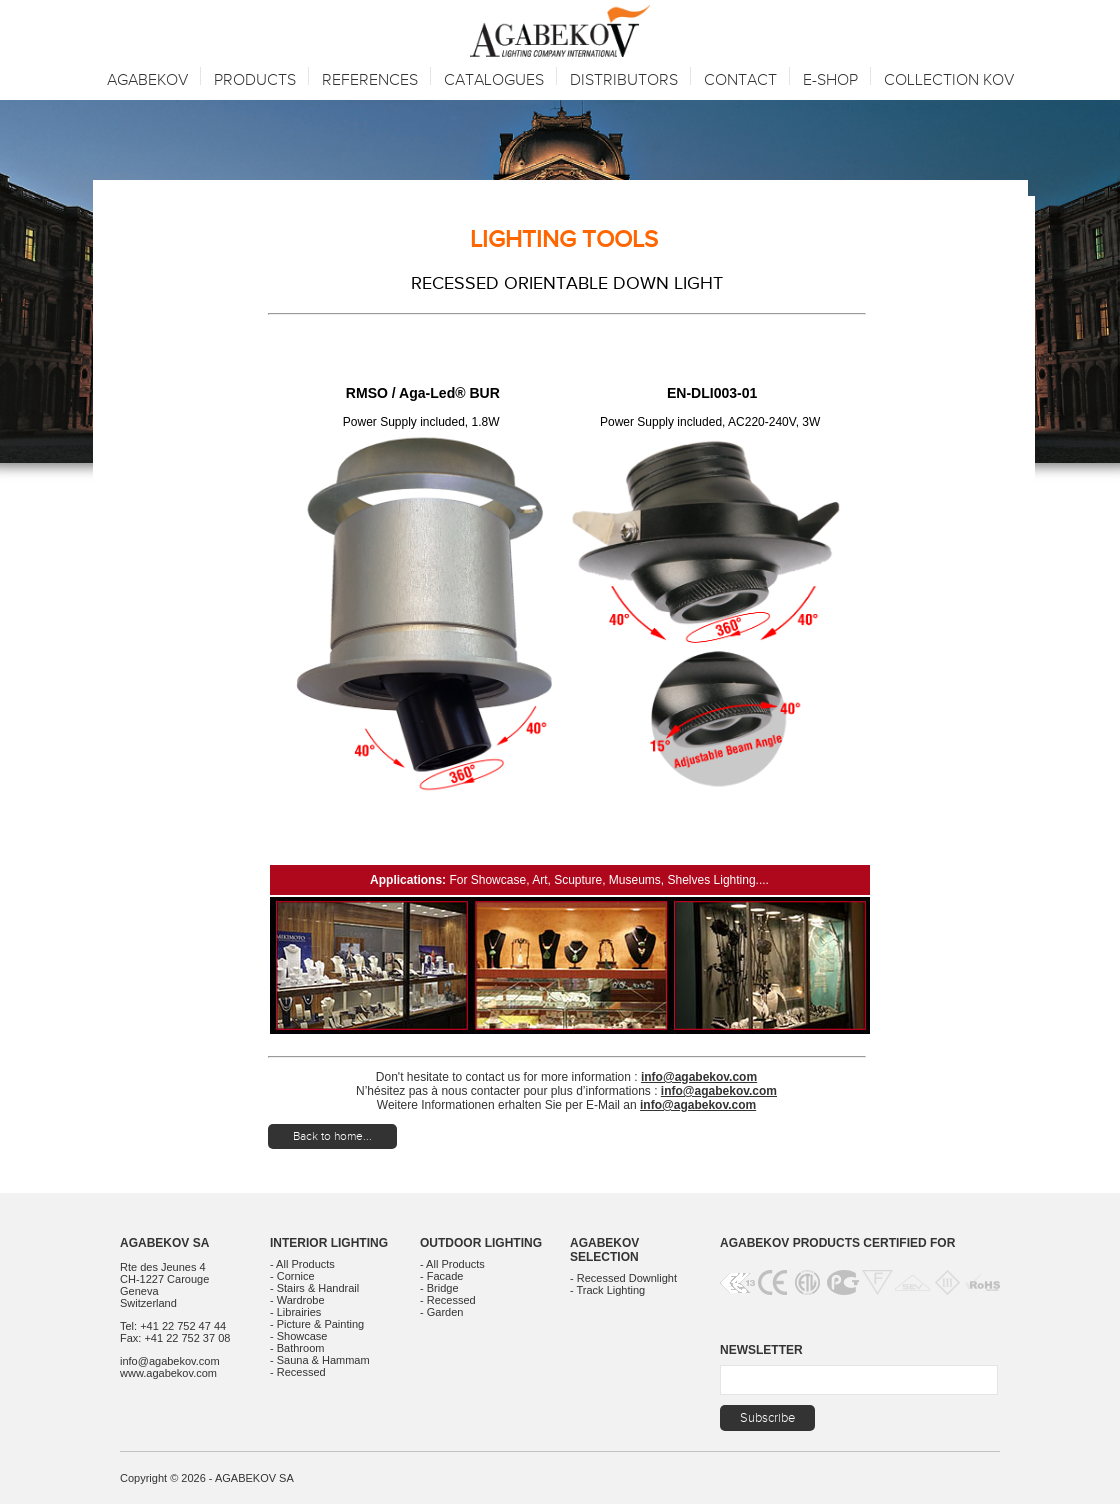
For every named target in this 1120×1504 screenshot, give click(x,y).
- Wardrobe (297, 1300)
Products (255, 80)
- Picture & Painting (317, 1324)
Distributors (624, 80)
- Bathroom (297, 1348)
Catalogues (494, 80)
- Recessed (298, 1372)
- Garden (441, 1312)
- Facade (441, 1276)
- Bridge (439, 1288)
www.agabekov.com (168, 1373)
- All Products (302, 1264)
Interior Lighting (329, 1243)
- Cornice (292, 1276)
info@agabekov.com (699, 1077)
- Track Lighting (607, 1290)
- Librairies (295, 1312)
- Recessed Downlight (623, 1278)
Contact (740, 80)
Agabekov (147, 80)
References (370, 80)
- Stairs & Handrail (314, 1288)
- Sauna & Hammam (320, 1360)
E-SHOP (830, 80)
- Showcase (298, 1336)
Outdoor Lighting (481, 1243)
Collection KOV (949, 80)
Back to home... (332, 1136)
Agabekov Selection (604, 1250)
